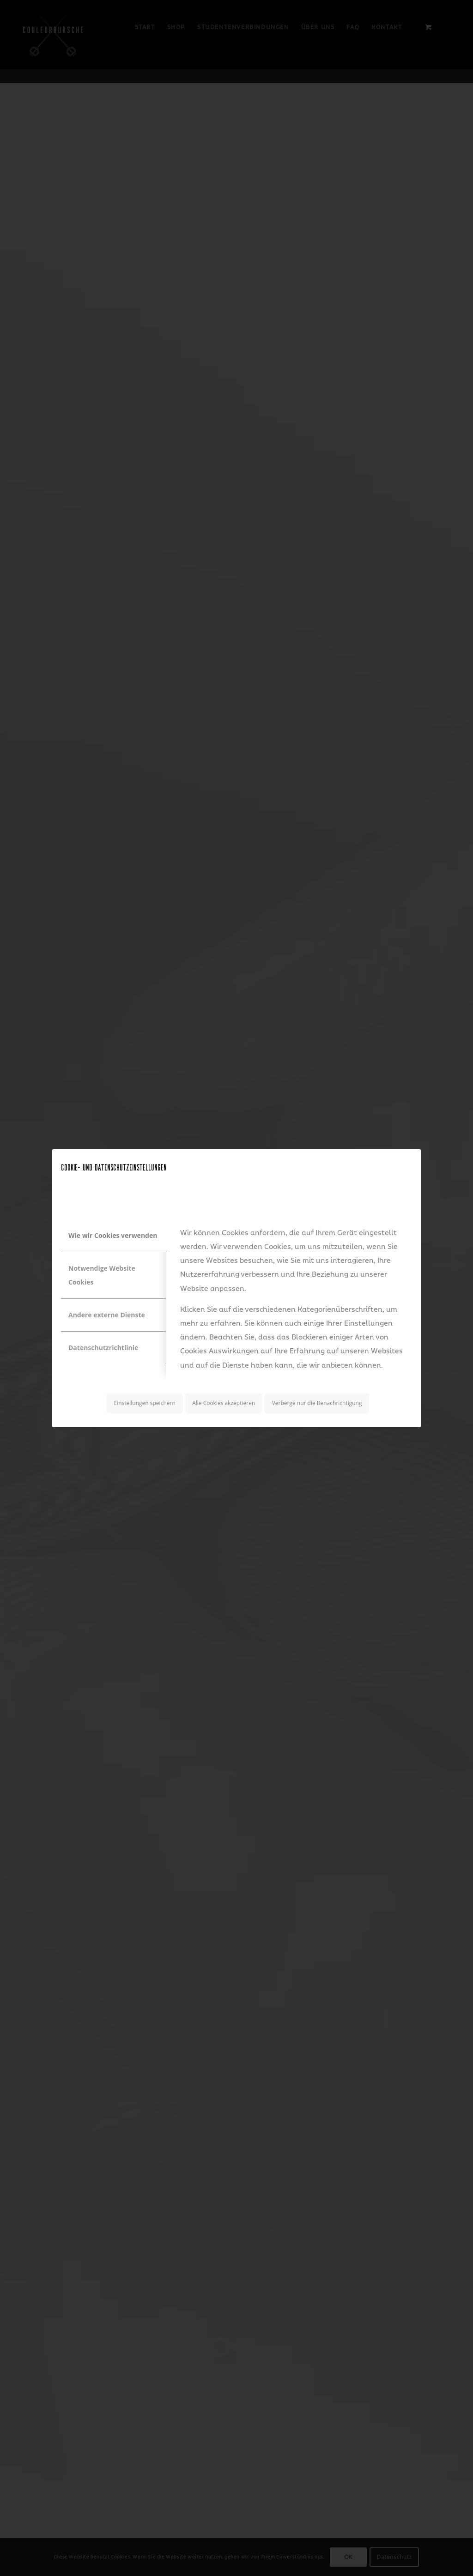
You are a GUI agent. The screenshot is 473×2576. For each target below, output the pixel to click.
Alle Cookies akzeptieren (223, 1403)
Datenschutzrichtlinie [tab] (103, 1347)
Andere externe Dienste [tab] (106, 1314)
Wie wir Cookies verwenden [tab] (112, 1235)
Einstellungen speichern (145, 1403)
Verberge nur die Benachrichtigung (317, 1403)
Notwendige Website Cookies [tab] (101, 1275)
